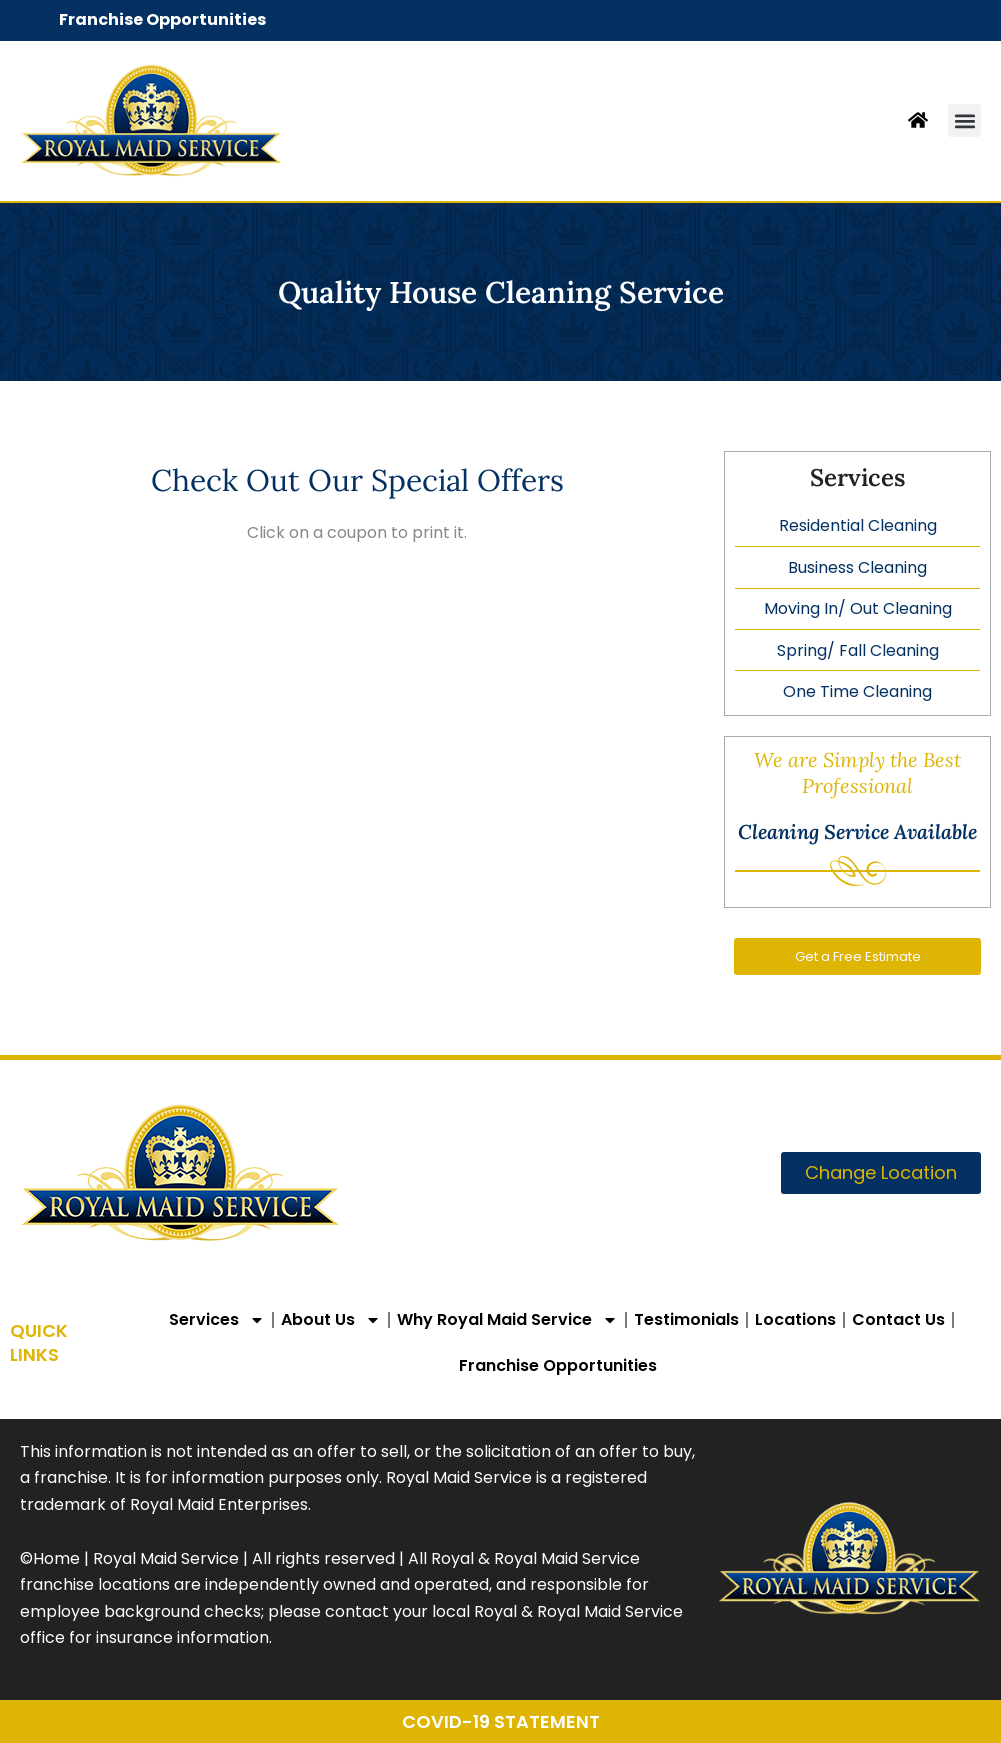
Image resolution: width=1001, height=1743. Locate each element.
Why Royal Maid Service (507, 1320)
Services (217, 1320)
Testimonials (686, 1319)
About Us (331, 1320)
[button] (964, 120)
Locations (795, 1319)
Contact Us (898, 1319)
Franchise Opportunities (162, 19)
